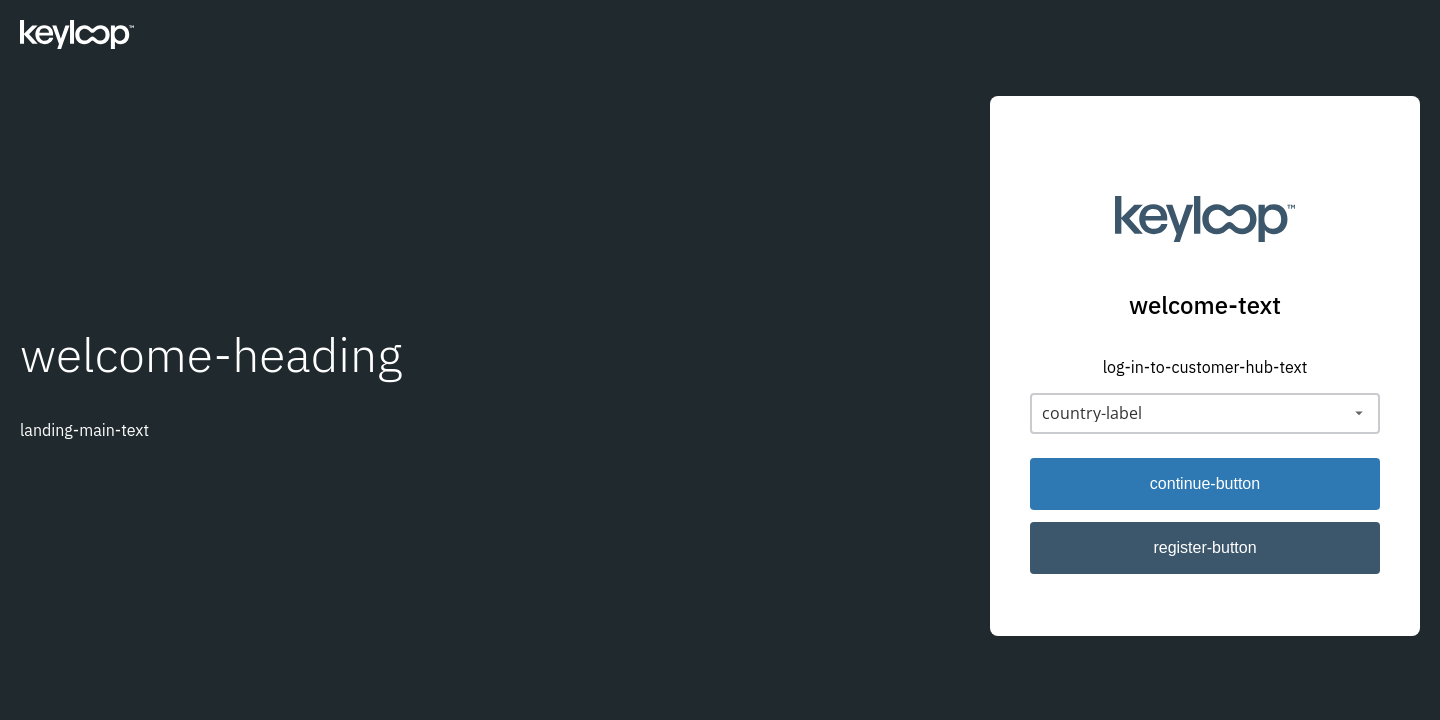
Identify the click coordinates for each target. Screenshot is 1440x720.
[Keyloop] (77, 40)
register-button (1204, 547)
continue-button (1205, 483)
